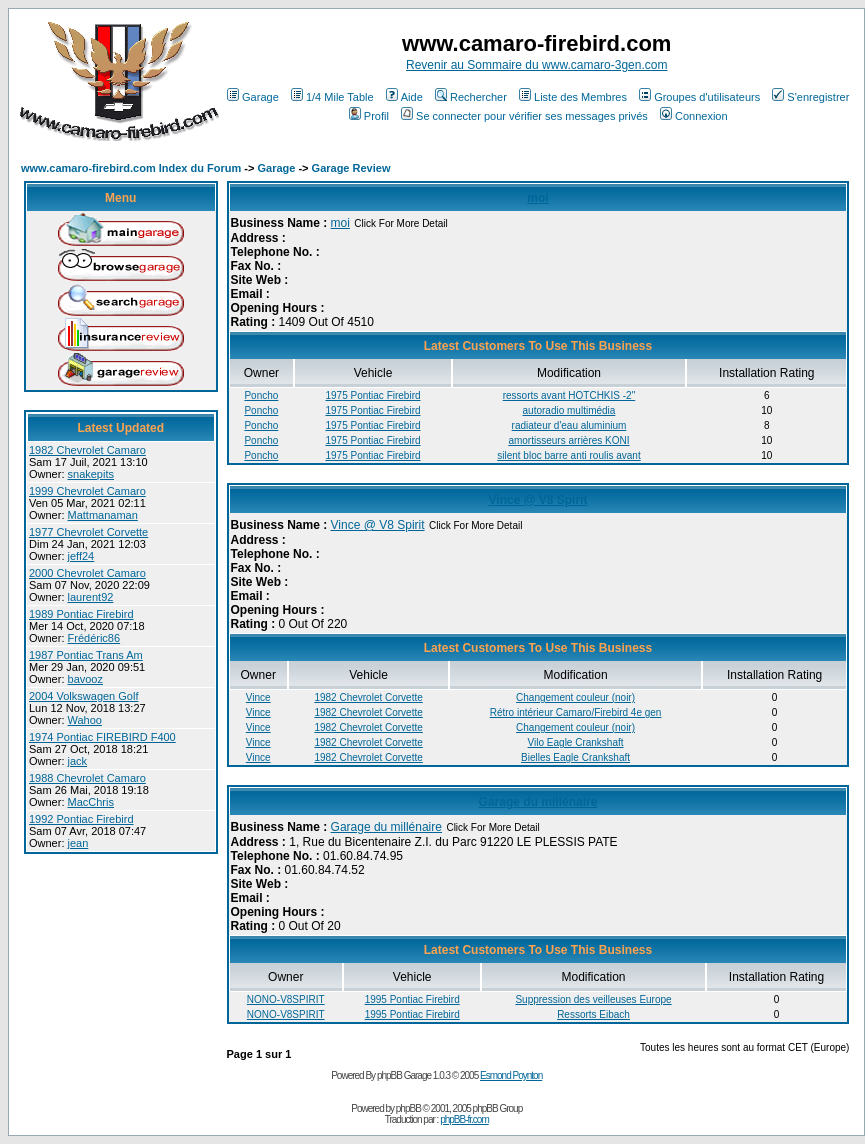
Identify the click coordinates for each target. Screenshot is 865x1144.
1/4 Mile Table (332, 97)
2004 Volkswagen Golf (83, 696)
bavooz (85, 679)
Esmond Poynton (511, 1075)
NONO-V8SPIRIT (286, 999)
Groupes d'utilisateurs (699, 97)
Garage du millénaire (538, 802)
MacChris (91, 802)
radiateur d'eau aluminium (569, 425)
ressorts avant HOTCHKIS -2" (569, 395)
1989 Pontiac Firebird (81, 614)
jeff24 (81, 556)
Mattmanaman (103, 515)
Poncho (261, 395)
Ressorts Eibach (593, 1014)
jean (78, 843)
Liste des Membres (573, 97)
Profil (369, 116)
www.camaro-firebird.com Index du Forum (131, 168)
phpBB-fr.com (464, 1119)
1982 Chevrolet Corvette (368, 697)
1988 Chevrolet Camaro (87, 778)
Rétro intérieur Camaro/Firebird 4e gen (576, 712)
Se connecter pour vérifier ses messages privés (524, 116)
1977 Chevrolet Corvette (88, 532)
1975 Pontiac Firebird (372, 395)
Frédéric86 (94, 638)
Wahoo (85, 720)
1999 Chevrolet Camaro (87, 491)
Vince (258, 697)
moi (537, 198)
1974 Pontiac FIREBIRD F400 (102, 737)
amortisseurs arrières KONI (568, 440)
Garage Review (351, 168)
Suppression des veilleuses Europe (593, 999)
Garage (253, 97)
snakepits (91, 474)
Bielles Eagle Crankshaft (575, 757)
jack (78, 761)
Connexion (694, 116)
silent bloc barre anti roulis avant (568, 455)
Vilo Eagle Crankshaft (576, 742)
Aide (404, 97)
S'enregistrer (810, 97)
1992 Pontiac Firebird (81, 819)
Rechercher (471, 97)
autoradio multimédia (569, 410)
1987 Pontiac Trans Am (86, 655)
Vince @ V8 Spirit (538, 500)
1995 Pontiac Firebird (412, 999)
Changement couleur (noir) (575, 697)
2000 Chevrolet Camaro (87, 573)
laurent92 (91, 597)
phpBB (408, 1108)
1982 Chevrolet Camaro (87, 450)
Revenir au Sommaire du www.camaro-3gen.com (536, 65)
